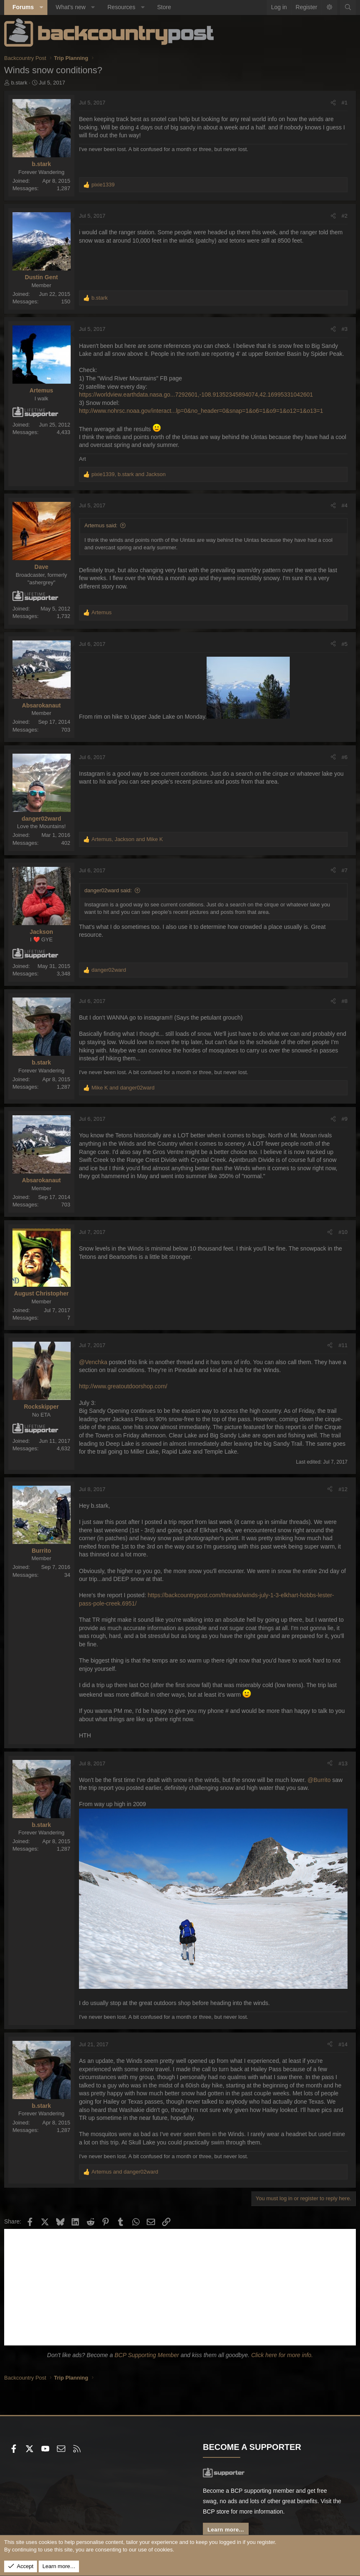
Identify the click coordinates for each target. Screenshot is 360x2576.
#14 (343, 2044)
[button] (41, 7)
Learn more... (225, 2529)
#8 (345, 1001)
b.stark (19, 82)
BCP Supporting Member (146, 2355)
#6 (345, 757)
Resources (121, 7)
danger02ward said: (108, 890)
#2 (345, 216)
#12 (343, 1489)
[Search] (348, 7)
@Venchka (93, 1362)
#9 (345, 1119)
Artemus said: (100, 525)
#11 (343, 1345)
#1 (345, 102)
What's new (71, 7)
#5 (345, 644)
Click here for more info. (282, 2355)
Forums (23, 7)
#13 (343, 1763)
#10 (343, 1232)
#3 (345, 329)
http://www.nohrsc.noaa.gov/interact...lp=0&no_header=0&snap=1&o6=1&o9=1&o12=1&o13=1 (201, 410)
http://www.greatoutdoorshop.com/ (123, 1386)
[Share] (333, 103)
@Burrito (319, 1780)
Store (164, 7)
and (123, 1088)
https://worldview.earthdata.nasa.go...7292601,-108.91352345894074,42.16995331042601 (196, 394)
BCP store (216, 2511)
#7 (345, 870)
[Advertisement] (180, 2287)
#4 (345, 505)
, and (128, 474)
